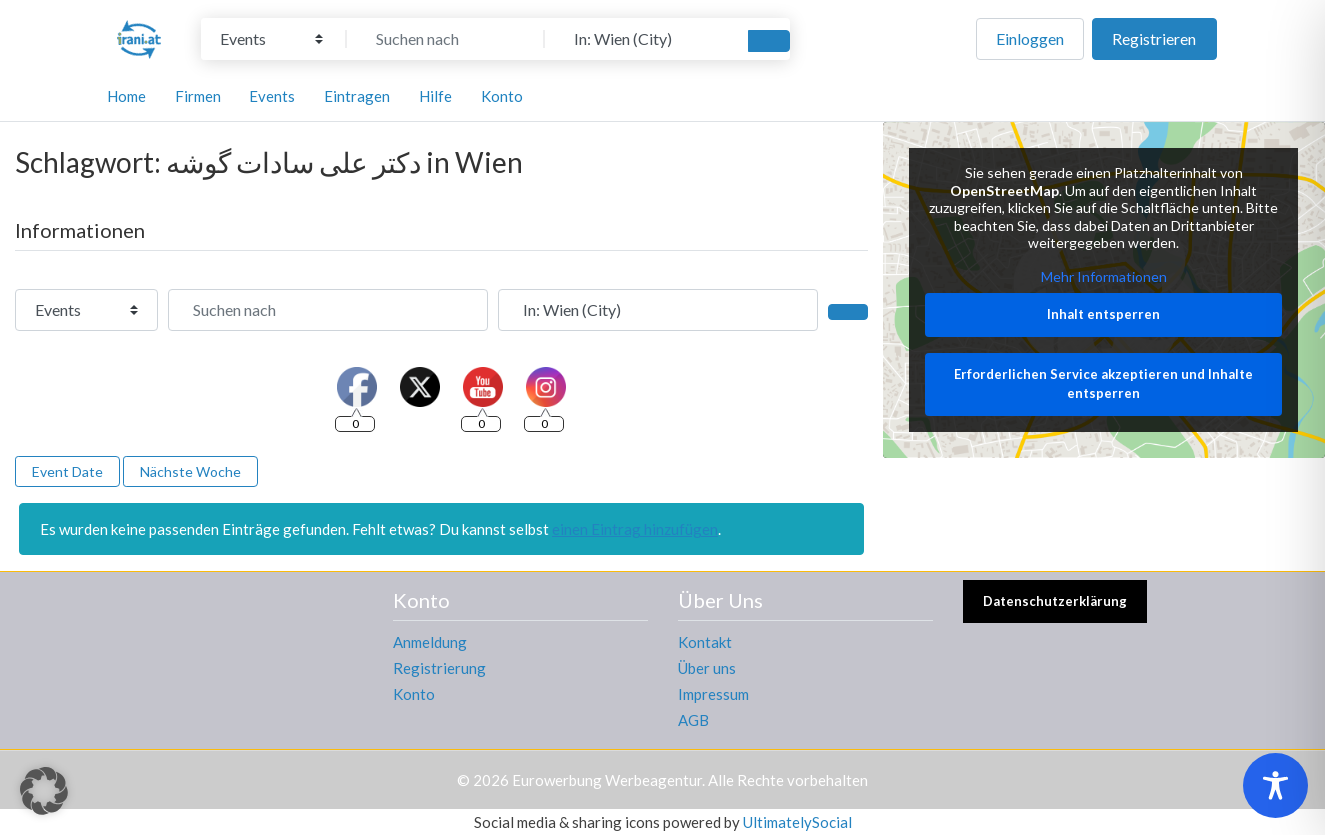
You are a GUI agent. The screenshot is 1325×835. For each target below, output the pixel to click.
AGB (693, 720)
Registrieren (1154, 38)
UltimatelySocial (797, 822)
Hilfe (435, 96)
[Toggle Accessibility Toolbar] (1275, 785)
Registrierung (439, 668)
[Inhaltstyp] (271, 39)
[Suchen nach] (446, 39)
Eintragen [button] (357, 96)
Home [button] (126, 96)
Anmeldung (430, 642)
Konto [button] (502, 96)
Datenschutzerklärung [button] (1055, 601)
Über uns (707, 668)
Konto (414, 694)
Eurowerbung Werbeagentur (607, 780)
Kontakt (705, 642)
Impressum (713, 694)
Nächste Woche (190, 471)
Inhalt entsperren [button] (1104, 315)
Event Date (67, 471)
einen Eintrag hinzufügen (635, 529)
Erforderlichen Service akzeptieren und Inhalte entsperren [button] (1104, 384)
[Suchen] (769, 41)
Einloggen (1030, 38)
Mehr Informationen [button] (1104, 276)
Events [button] (272, 96)
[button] (44, 791)
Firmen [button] (198, 96)
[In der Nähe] (644, 39)
